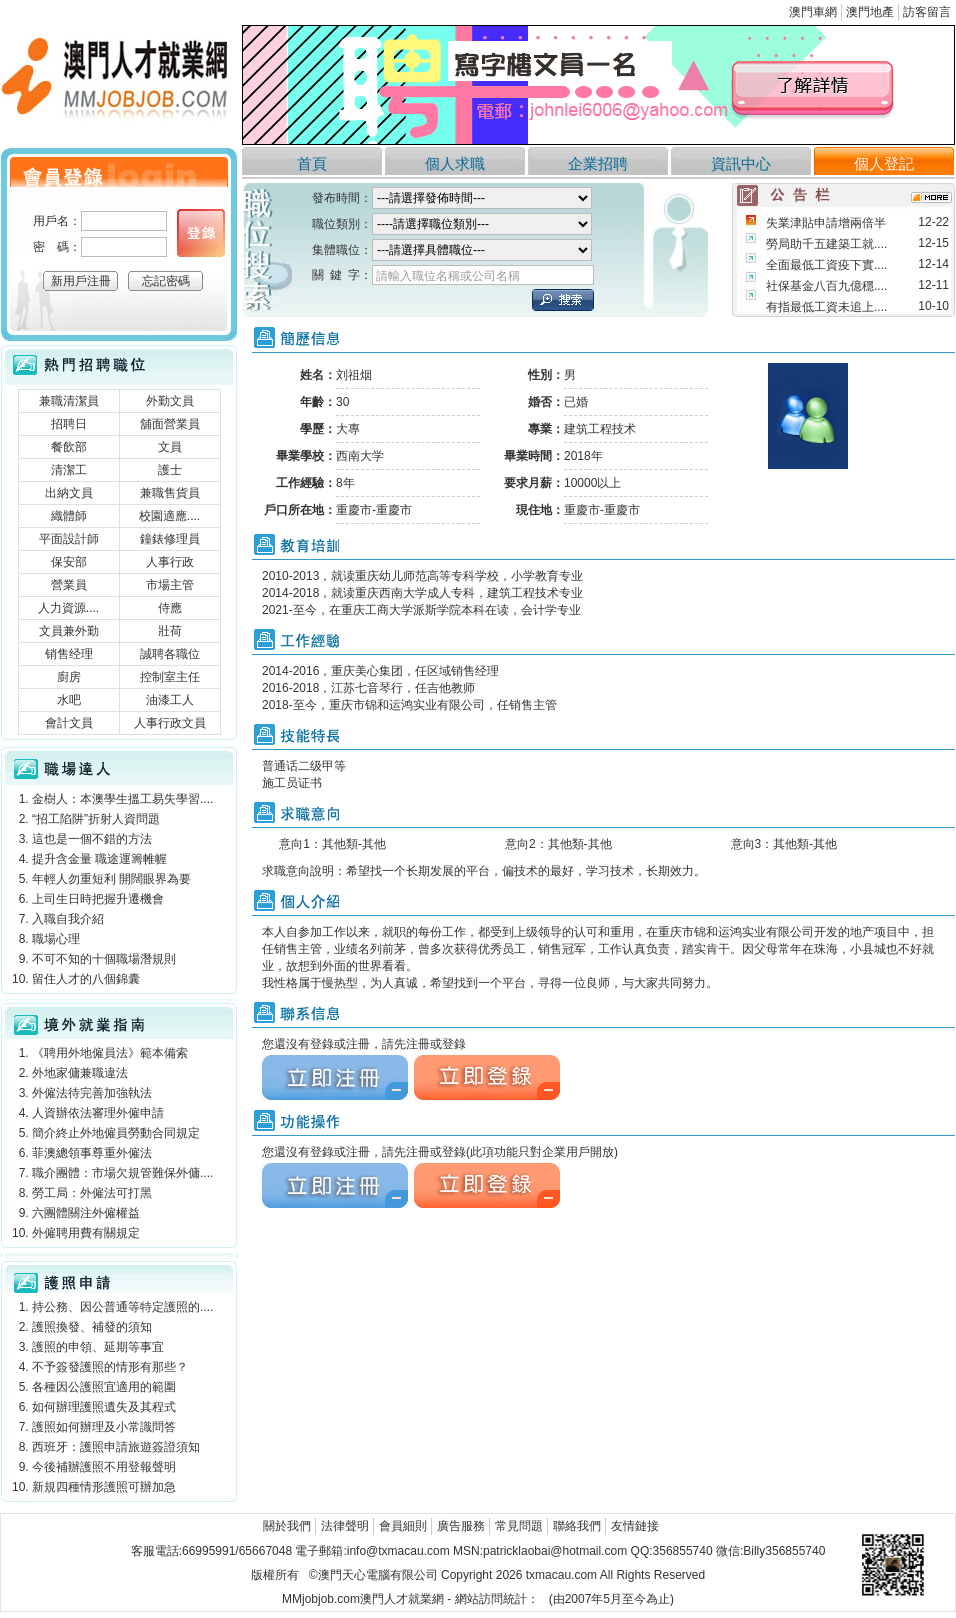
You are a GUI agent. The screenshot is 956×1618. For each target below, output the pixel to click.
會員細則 (403, 1526)
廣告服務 (461, 1526)
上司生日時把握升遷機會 (98, 899)
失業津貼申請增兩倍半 (826, 223)
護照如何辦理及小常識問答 (104, 1427)
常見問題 (519, 1526)
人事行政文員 (170, 723)
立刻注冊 (335, 1077)
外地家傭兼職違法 (80, 1073)
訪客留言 (927, 12)
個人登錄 (201, 233)
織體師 (69, 516)
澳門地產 (870, 12)
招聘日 (69, 424)
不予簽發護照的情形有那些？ (110, 1367)
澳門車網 (813, 12)
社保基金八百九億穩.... (826, 286)
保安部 (69, 562)
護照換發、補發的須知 (92, 1327)
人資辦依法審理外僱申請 (98, 1113)
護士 (170, 470)
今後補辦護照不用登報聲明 (104, 1467)
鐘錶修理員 (170, 539)
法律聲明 (345, 1526)
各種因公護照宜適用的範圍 (104, 1387)
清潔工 (69, 470)
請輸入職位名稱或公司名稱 (448, 276)
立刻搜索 (563, 300)
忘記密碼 (166, 281)
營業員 (69, 585)
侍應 (170, 608)
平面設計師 (69, 539)
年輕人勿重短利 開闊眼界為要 (111, 879)
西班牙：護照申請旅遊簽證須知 (116, 1447)
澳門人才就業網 (119, 82)
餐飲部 (69, 447)
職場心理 (56, 939)
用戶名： (57, 221)
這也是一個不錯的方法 (92, 839)
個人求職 (455, 163)
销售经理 (69, 654)
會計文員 (69, 723)
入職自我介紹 (68, 919)
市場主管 (170, 585)
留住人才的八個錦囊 (86, 979)
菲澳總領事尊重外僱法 (92, 1153)
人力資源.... (68, 608)
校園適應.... (169, 516)
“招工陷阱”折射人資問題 (96, 819)
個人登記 (884, 163)
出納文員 (69, 493)
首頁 (312, 163)
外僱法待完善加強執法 (92, 1093)
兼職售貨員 (170, 493)
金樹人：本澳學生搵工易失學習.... (122, 799)
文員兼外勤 (69, 631)
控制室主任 (170, 677)
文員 (170, 447)
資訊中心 (741, 163)
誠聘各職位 (170, 654)
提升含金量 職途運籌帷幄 (99, 859)
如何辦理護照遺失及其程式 (104, 1407)
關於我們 (287, 1526)
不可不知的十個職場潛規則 (104, 959)
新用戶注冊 (81, 281)
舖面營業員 (170, 424)
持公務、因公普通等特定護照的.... (122, 1307)
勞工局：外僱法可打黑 (92, 1193)
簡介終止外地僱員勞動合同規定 (116, 1133)
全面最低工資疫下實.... (826, 265)
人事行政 (170, 562)
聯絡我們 (577, 1526)
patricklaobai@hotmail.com (555, 1551)
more (931, 197)
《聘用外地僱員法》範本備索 (110, 1053)
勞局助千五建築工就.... (826, 244)
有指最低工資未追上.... (826, 307)
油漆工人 (170, 700)
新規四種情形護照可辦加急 (104, 1487)
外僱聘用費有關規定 (86, 1233)
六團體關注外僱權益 (86, 1213)
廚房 (69, 677)
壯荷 (170, 631)
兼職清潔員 (69, 401)
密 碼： (57, 247)
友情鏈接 (635, 1526)
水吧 (69, 700)
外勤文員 (170, 401)
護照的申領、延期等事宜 (98, 1347)
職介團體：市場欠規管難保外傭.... (122, 1173)
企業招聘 (598, 163)
